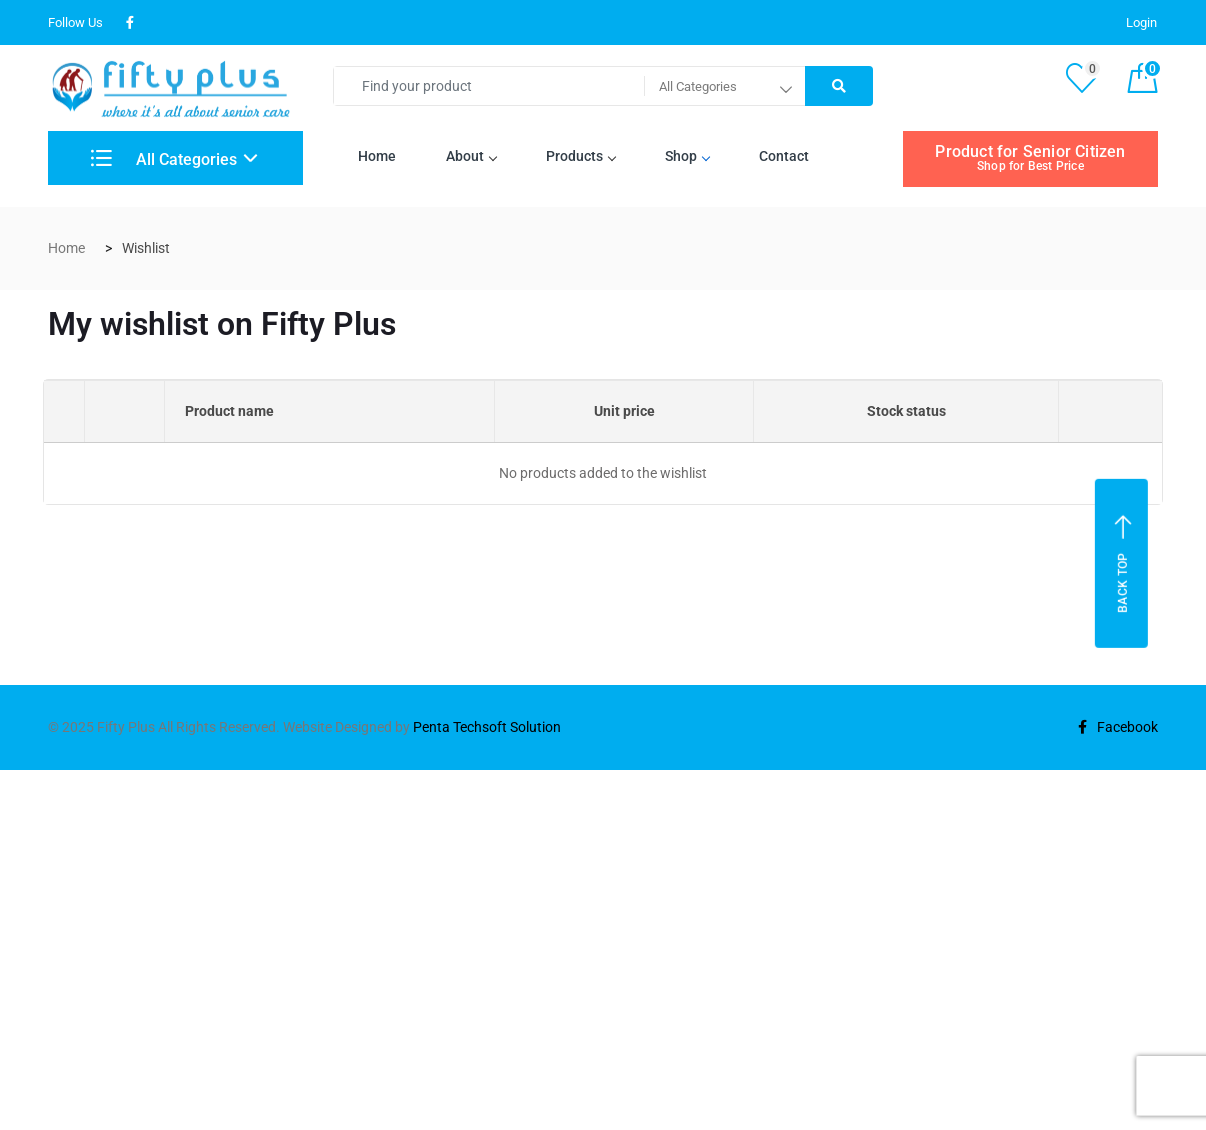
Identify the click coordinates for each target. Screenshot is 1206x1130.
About (471, 156)
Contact (784, 156)
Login (1141, 22)
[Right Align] (839, 86)
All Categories (164, 159)
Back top (1123, 563)
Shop (687, 156)
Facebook (1118, 727)
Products (580, 156)
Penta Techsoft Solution (487, 727)
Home (377, 156)
